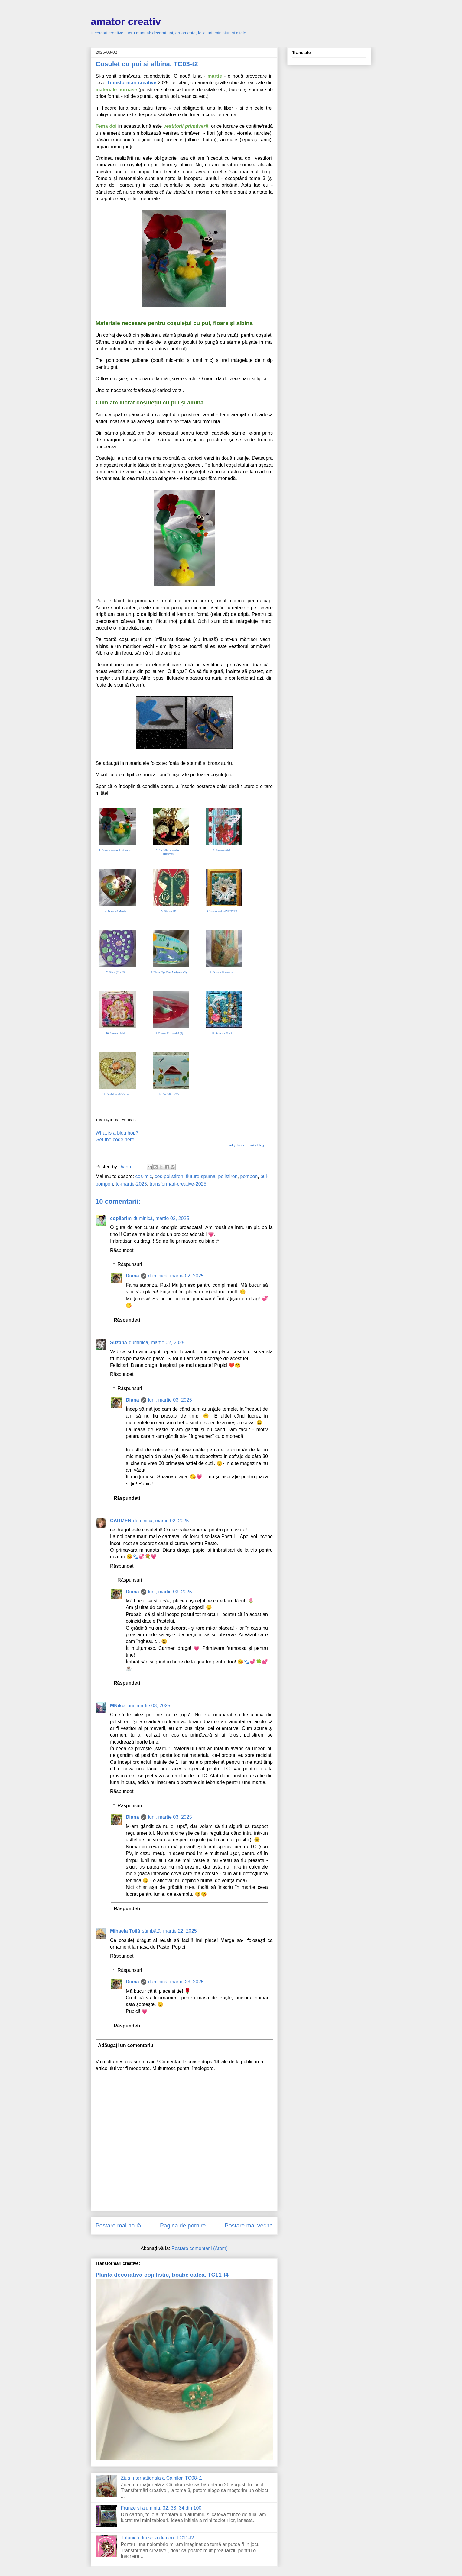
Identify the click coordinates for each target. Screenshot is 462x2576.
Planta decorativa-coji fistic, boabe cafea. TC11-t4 (162, 2275)
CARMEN (120, 1520)
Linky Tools (236, 1145)
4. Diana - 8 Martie (115, 911)
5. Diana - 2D (168, 911)
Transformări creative (131, 82)
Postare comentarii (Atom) (199, 2248)
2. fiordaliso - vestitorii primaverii (168, 852)
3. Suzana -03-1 (221, 850)
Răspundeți (122, 1250)
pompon (249, 1176)
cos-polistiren (169, 1176)
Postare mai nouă (118, 2225)
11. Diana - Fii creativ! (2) (168, 1033)
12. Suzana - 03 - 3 (222, 1033)
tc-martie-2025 (131, 1184)
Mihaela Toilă (125, 1931)
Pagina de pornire (183, 2225)
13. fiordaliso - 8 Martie (115, 1094)
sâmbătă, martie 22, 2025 (169, 1931)
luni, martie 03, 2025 (170, 1399)
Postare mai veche (249, 2225)
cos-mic (143, 1176)
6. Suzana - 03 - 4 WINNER (222, 911)
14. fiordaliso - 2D (169, 1094)
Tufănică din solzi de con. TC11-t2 (157, 2537)
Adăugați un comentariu (125, 2045)
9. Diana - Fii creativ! (222, 972)
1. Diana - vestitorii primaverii (115, 850)
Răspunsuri (130, 1264)
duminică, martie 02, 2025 (161, 1218)
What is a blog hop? (117, 1132)
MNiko (117, 1705)
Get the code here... (117, 1139)
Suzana (118, 1342)
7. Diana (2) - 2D (115, 972)
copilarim (121, 1218)
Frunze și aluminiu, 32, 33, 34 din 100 (161, 2507)
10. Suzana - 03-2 (115, 1033)
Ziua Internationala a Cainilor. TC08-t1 (161, 2478)
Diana (132, 1275)
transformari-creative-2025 (178, 1184)
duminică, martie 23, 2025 (176, 1981)
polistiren (227, 1176)
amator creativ (126, 21)
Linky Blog (256, 1145)
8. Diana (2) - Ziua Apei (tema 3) (169, 972)
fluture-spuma (201, 1176)
